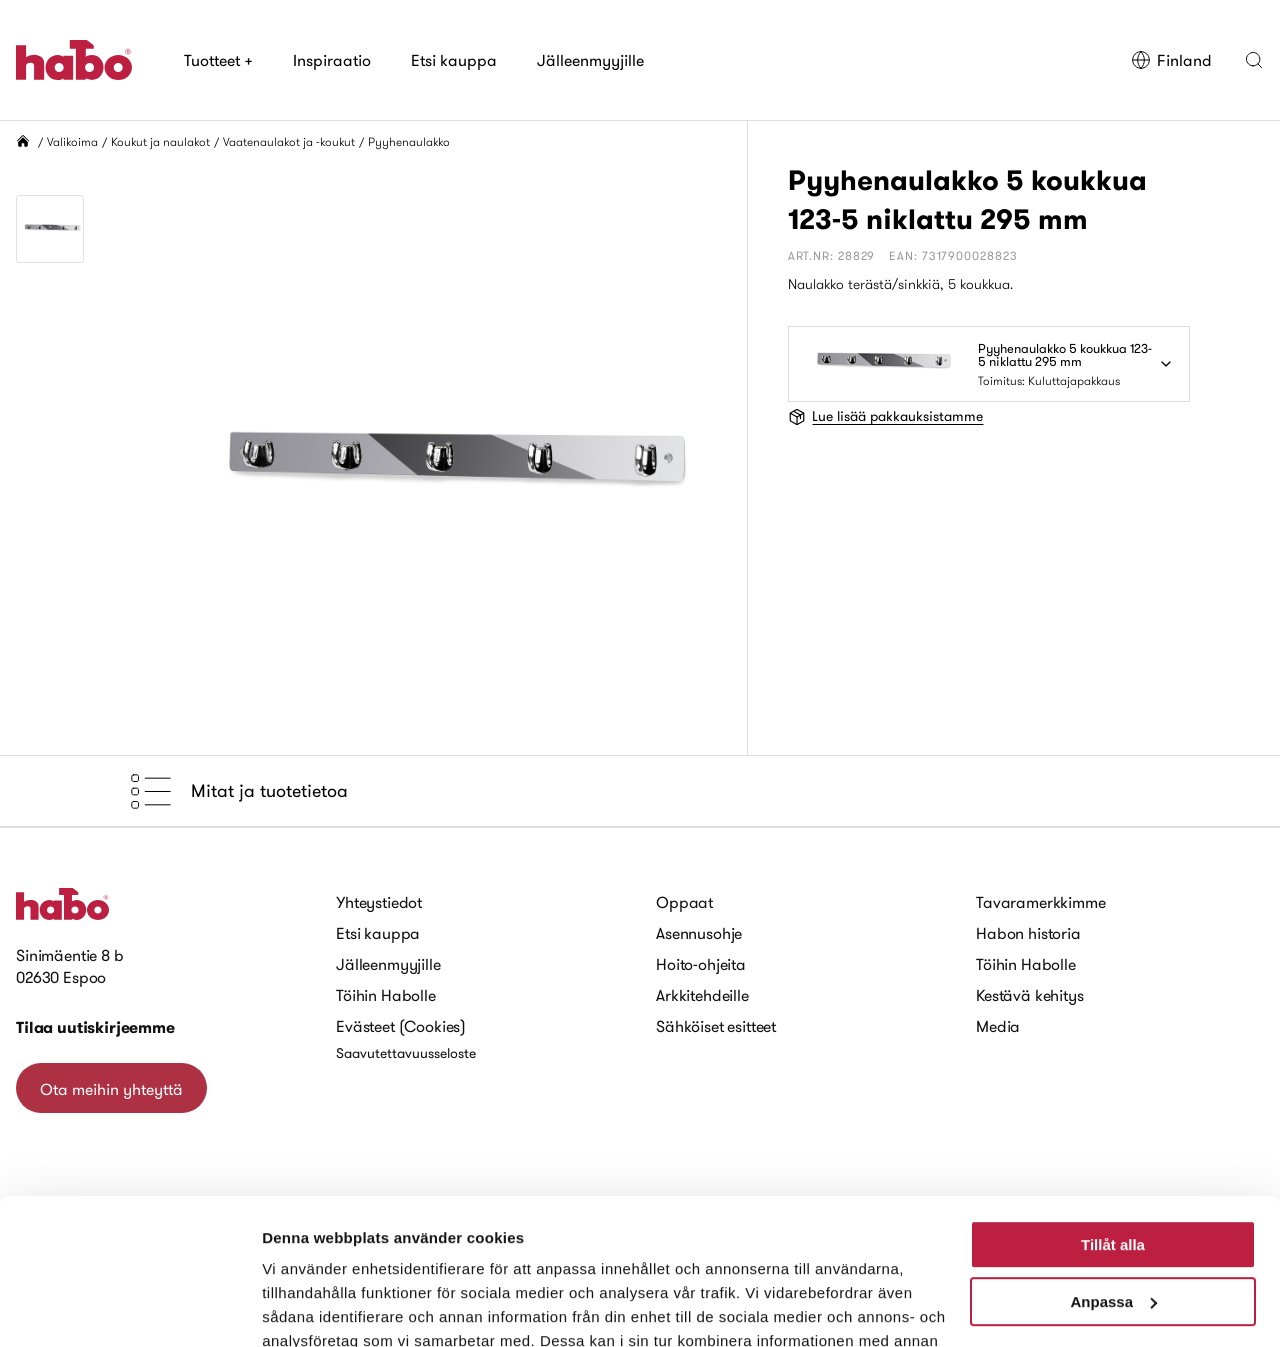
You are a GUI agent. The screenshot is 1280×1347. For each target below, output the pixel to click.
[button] (1254, 60)
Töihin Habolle (386, 995)
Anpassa (1113, 1164)
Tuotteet (218, 60)
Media (998, 1026)
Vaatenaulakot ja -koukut (289, 141)
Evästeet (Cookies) (401, 1026)
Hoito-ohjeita (701, 964)
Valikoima (72, 141)
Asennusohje (699, 933)
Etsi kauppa (454, 60)
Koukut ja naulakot (160, 141)
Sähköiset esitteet (716, 1026)
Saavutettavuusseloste (406, 1053)
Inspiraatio (332, 60)
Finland (1171, 60)
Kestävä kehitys (1030, 995)
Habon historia (1028, 933)
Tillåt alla (1113, 1108)
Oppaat (684, 902)
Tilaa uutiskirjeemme (95, 1027)
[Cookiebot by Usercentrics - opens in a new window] (129, 1308)
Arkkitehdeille (702, 995)
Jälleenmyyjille (590, 60)
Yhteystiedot (379, 902)
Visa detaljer (306, 1307)
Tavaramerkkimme (1041, 902)
